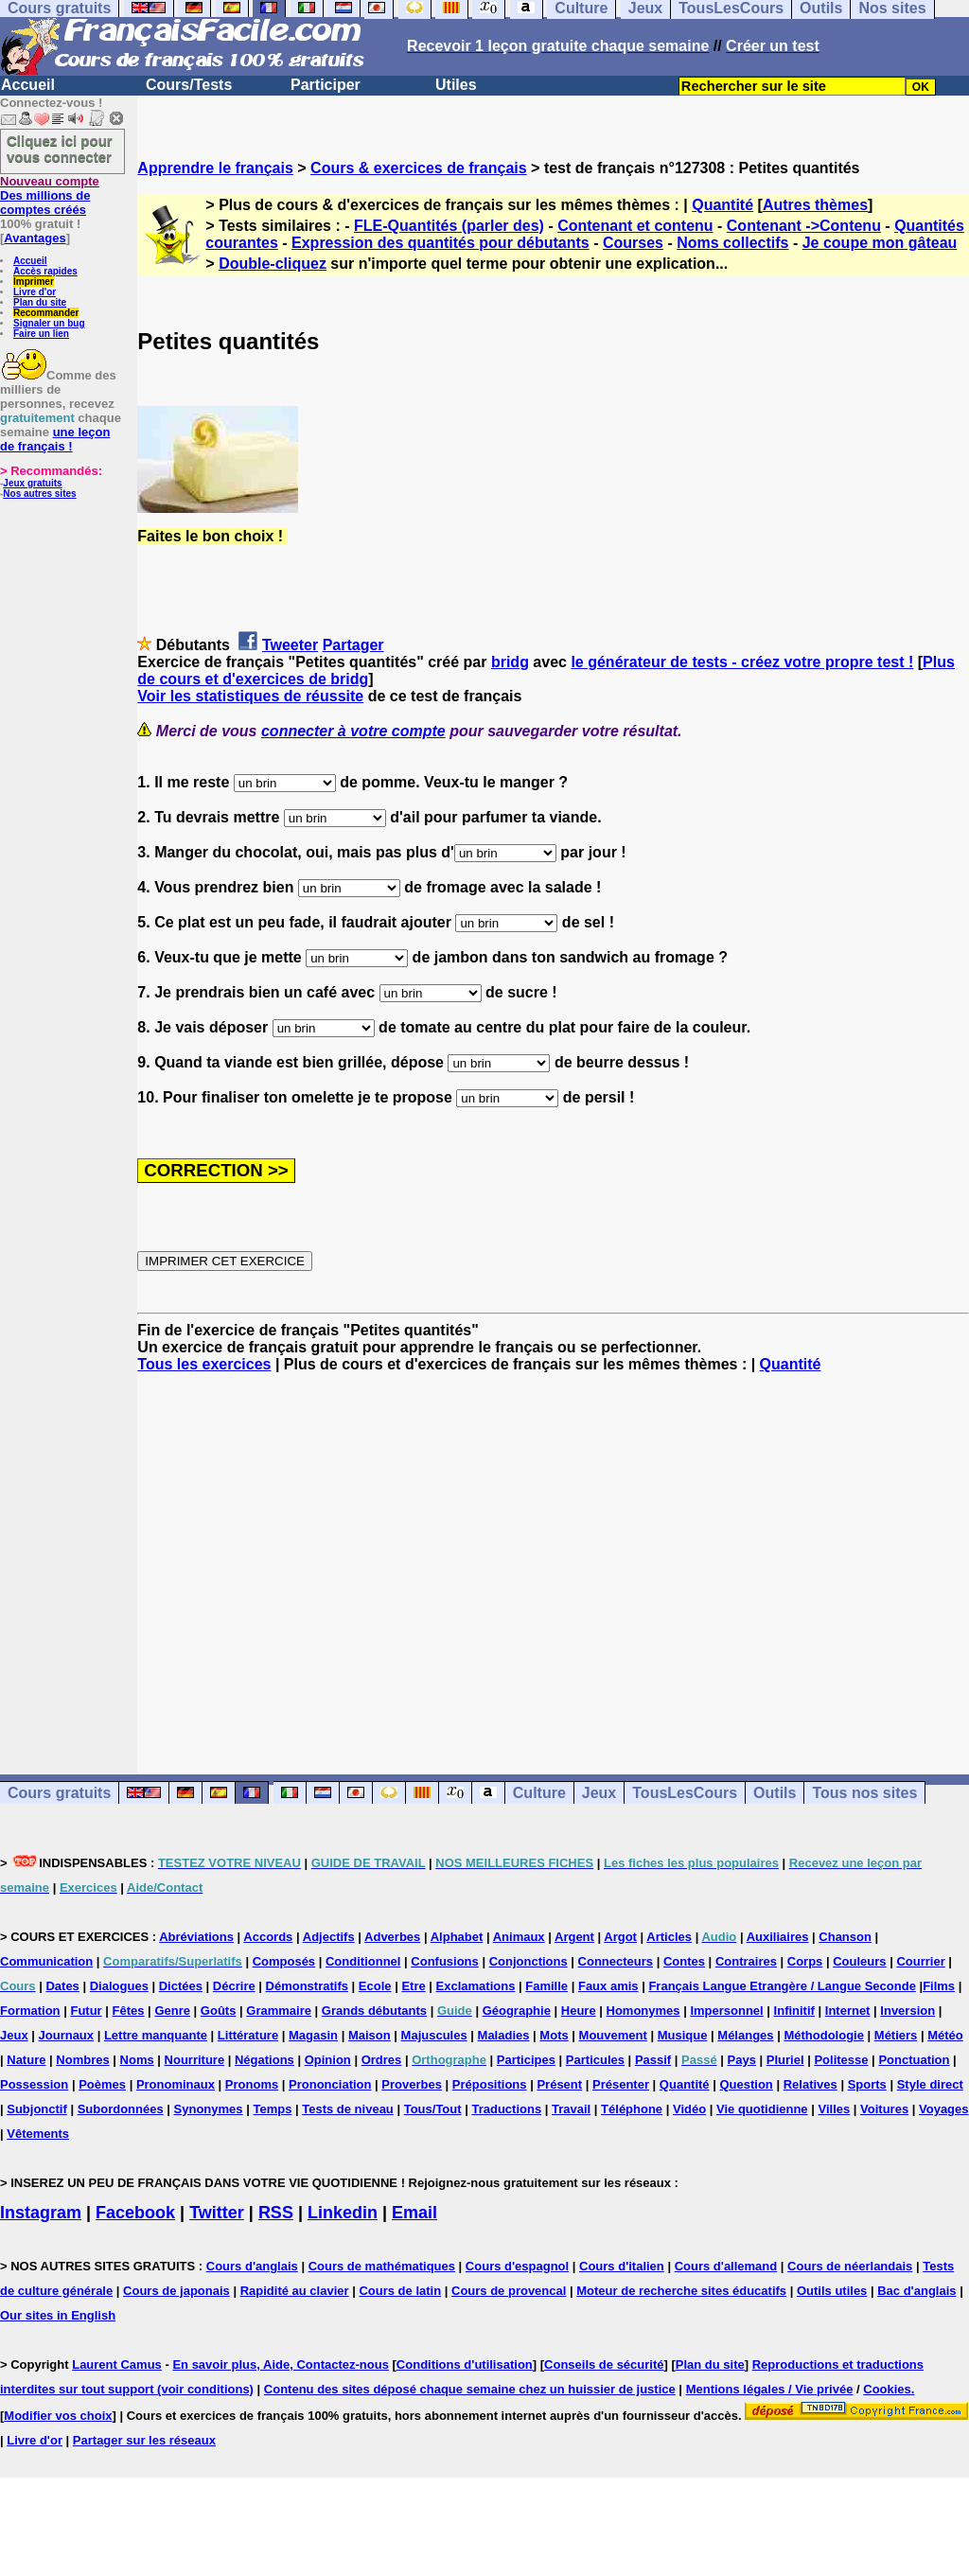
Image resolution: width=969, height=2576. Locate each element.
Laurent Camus (117, 2364)
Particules (595, 2060)
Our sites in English (57, 2315)
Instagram (40, 2212)
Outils (774, 1793)
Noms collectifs (732, 243)
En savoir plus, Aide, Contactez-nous (280, 2364)
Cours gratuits (59, 1793)
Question (745, 2084)
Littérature (248, 2035)
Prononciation (330, 2084)
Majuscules (434, 2035)
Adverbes (392, 1937)
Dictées (181, 1986)
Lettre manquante (155, 2035)
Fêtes (129, 2010)
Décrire (234, 1986)
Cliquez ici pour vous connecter (60, 148)
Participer (326, 85)
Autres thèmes (815, 205)
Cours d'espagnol (517, 2266)
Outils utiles (832, 2291)
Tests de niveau (348, 2109)
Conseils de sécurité (603, 2364)
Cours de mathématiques (381, 2266)
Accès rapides (45, 271)
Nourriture (195, 2060)
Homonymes (643, 2010)
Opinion (328, 2060)
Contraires (746, 1961)
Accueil (28, 85)
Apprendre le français (215, 168)
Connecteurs (615, 1961)
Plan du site (39, 302)
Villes (834, 2109)
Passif (653, 2060)
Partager (353, 645)
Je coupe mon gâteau (880, 243)
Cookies (887, 2389)
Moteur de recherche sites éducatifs (681, 2291)
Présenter (620, 2084)
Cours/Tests (189, 85)
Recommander (46, 313)
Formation (30, 2010)
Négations (264, 2060)
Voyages (944, 2109)
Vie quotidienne (762, 2109)
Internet (848, 2010)
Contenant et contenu (635, 226)
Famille (546, 1986)
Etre (413, 1986)
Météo (945, 2035)
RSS (275, 2212)
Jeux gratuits (32, 483)
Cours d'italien (621, 2266)
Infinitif (794, 2010)
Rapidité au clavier (294, 2291)
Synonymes (208, 2109)
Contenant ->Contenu (804, 226)
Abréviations (196, 1937)
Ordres (381, 2060)
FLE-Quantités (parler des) (449, 226)
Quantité (722, 205)
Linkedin (343, 2212)
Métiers (896, 2035)
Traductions (506, 2109)
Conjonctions (528, 1961)
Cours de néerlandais (849, 2266)
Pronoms (251, 2084)
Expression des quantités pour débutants (440, 243)
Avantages (34, 238)
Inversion (907, 2010)
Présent (559, 2084)
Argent (574, 1937)
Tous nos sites (864, 1793)
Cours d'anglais (252, 2266)
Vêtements (38, 2133)
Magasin (313, 2035)
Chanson (845, 1937)
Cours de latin (400, 2291)
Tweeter (290, 645)
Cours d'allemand (726, 2266)
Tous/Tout (433, 2109)
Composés (284, 1961)
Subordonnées (121, 2109)
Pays (742, 2060)
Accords (267, 1937)
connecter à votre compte (353, 731)
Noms (137, 2060)
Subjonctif (37, 2109)
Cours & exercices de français (418, 168)
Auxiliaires (778, 1937)
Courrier (920, 1961)
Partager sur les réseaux (144, 2440)
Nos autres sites (39, 493)
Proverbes (411, 2084)
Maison (369, 2035)
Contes (684, 1961)
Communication (46, 1961)
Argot (620, 1937)
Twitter (216, 2212)
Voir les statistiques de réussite (250, 696)
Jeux (599, 1793)
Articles (669, 1937)
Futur (85, 2010)
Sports (867, 2084)
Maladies (504, 2035)
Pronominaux (175, 2084)
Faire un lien (41, 333)
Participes (526, 2060)
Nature (26, 2060)
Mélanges (745, 2035)
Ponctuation (913, 2060)
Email (414, 2212)
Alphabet (457, 1937)
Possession (34, 2084)
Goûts (219, 2010)
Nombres (82, 2060)
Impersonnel (726, 2010)
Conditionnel (363, 1961)
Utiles (456, 85)
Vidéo (689, 2109)
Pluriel (785, 2060)
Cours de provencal (508, 2291)
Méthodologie (824, 2035)
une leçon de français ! (55, 439)
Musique (683, 2035)
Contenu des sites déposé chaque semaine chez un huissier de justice (470, 2389)
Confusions (445, 1961)
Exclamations (476, 1986)
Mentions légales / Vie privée (770, 2389)
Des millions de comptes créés (49, 195)
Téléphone (631, 2109)
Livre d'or (34, 292)
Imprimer (33, 281)
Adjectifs (329, 1937)
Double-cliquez (272, 264)
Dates (62, 1986)
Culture (539, 1793)
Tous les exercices (204, 1364)
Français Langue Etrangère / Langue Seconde (781, 1986)
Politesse (841, 2060)
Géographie (517, 2010)
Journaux (67, 2035)
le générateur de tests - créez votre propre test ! (742, 662)
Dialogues (119, 1986)
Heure (578, 2010)
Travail (571, 2109)
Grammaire (278, 2010)
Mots (553, 2035)
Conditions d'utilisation (464, 2364)
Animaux (519, 1937)
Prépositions (489, 2084)
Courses (633, 243)
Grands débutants (374, 2010)
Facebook (135, 2212)
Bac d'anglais (916, 2291)
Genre (172, 2010)
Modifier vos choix (58, 2415)
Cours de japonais (176, 2291)
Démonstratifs (307, 1986)
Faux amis (608, 1986)
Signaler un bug (49, 323)
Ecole (375, 1986)
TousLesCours (684, 1793)
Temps (272, 2109)
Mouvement (613, 2035)
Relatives (810, 2084)
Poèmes (102, 2084)
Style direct (930, 2084)
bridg (510, 662)
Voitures (884, 2109)
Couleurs (859, 1961)
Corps (805, 1961)
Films (939, 1986)
